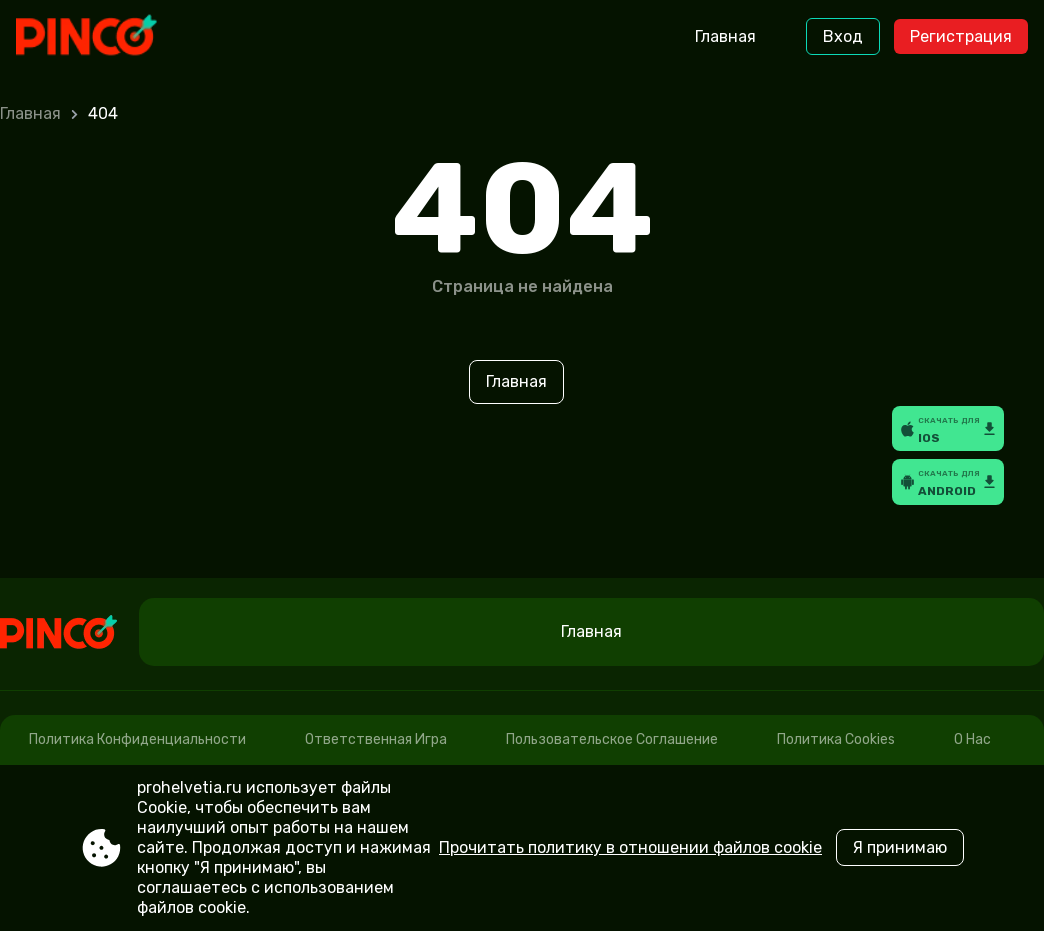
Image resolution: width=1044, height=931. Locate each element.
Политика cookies (836, 739)
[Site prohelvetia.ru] (99, 37)
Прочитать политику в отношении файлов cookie (630, 847)
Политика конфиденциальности (137, 739)
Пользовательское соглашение (612, 739)
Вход (843, 36)
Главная (725, 36)
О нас (972, 739)
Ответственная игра (376, 739)
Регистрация (961, 36)
